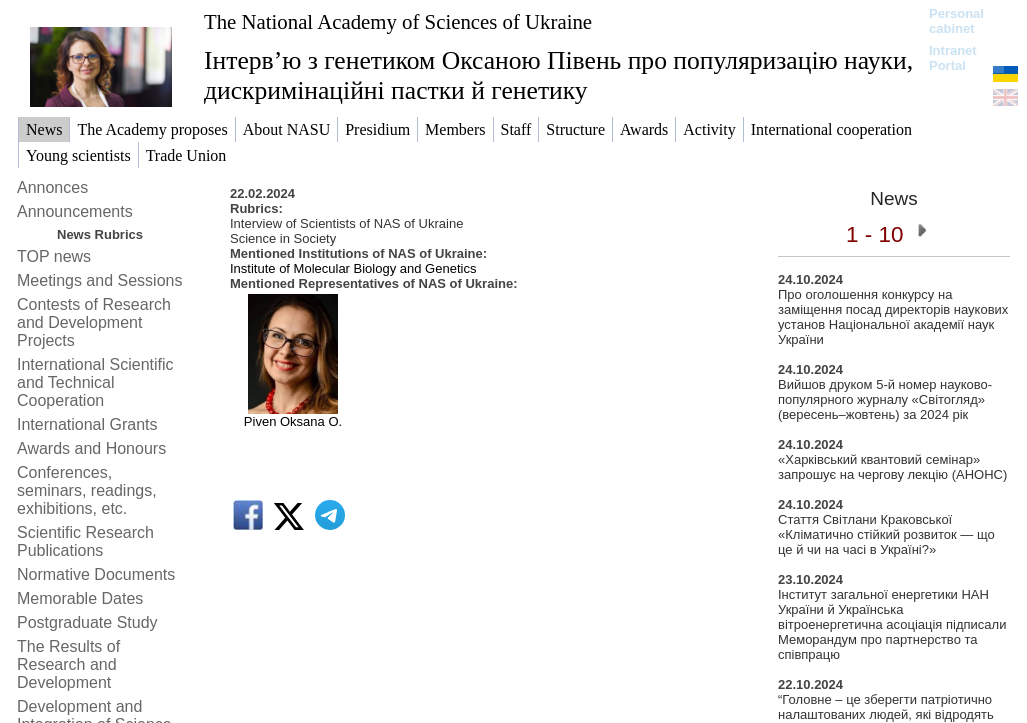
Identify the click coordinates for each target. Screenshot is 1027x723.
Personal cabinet (956, 21)
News (893, 198)
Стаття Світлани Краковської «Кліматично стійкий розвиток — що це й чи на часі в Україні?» (886, 534)
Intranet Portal (953, 58)
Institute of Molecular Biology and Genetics (353, 268)
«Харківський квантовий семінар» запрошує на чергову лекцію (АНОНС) (892, 467)
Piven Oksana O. (293, 421)
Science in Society (283, 238)
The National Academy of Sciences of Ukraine (398, 21)
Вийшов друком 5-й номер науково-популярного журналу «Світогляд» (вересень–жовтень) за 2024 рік (885, 399)
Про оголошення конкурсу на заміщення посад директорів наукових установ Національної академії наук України (893, 317)
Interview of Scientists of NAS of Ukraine (346, 223)
